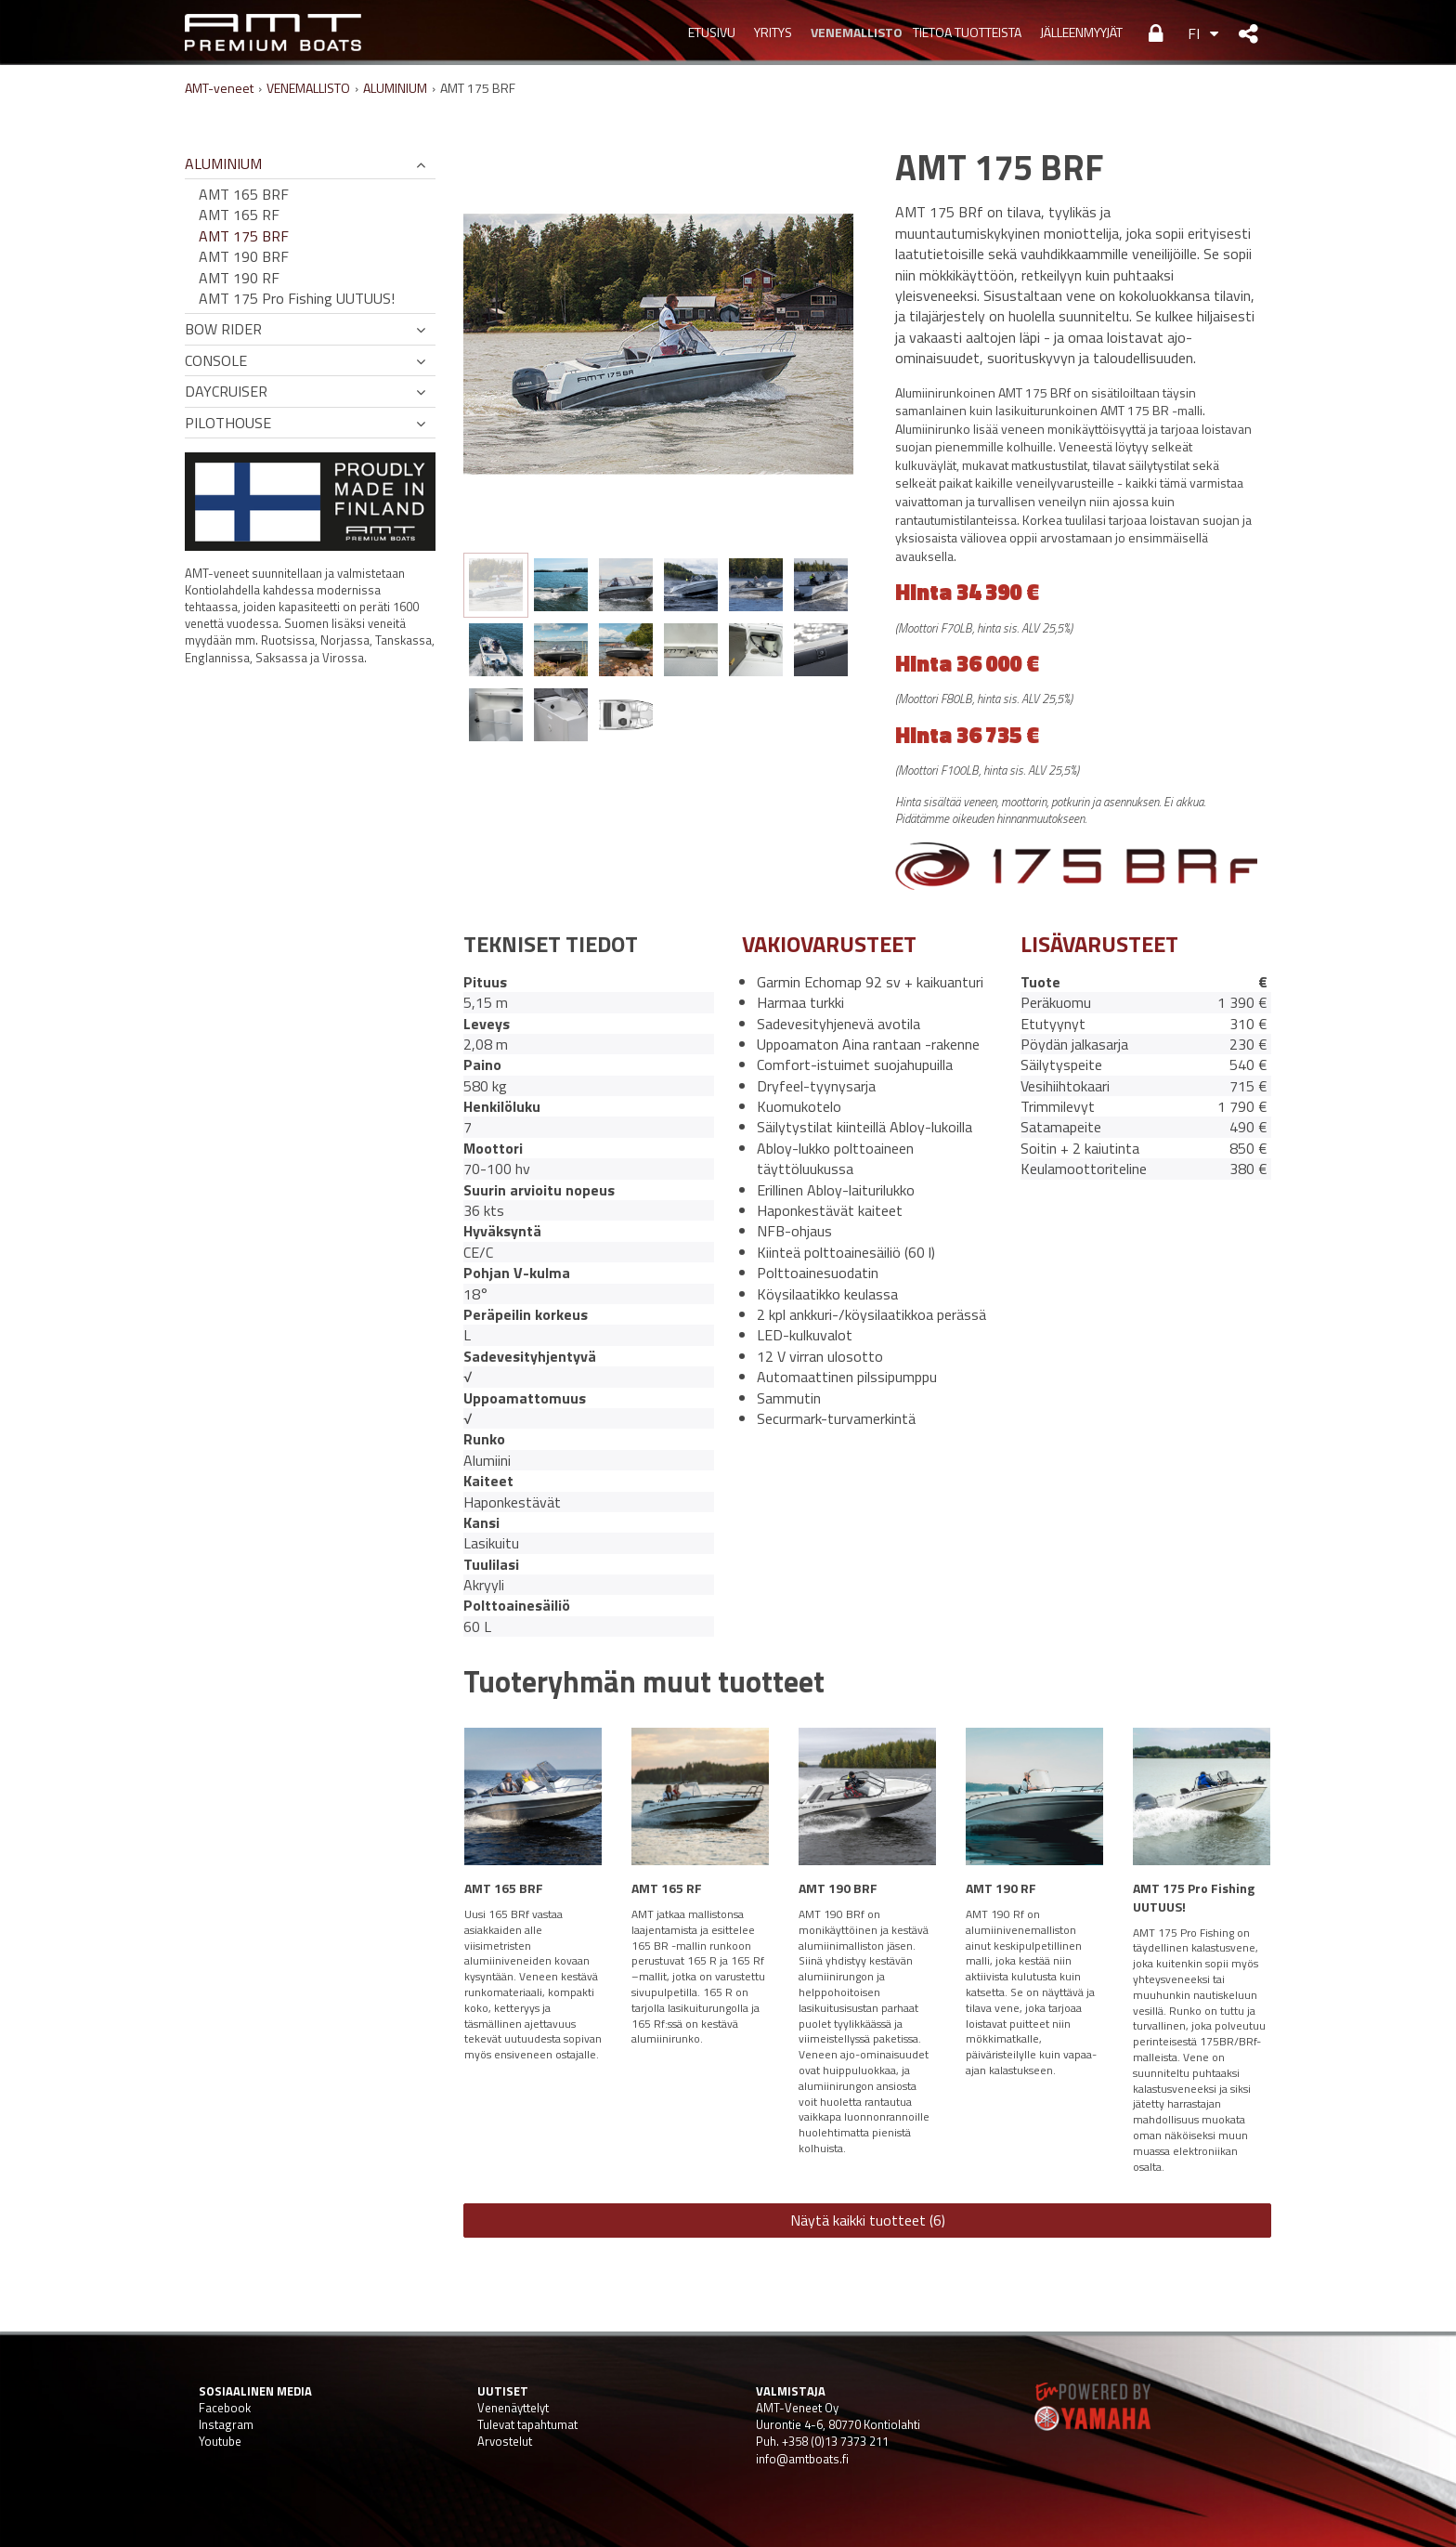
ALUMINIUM (395, 88)
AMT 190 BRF (244, 256)
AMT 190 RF (239, 278)
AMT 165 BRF (244, 194)
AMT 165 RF (239, 214)
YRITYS (773, 32)
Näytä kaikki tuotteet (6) (867, 2220)
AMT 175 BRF (244, 236)
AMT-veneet (219, 88)
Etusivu (711, 32)
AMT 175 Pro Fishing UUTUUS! (297, 298)
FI (1194, 33)
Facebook (225, 2407)
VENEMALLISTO (852, 32)
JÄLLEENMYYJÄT (1081, 32)
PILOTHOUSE (228, 422)
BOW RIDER (223, 329)
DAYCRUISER (226, 391)
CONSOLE (216, 360)
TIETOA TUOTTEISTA (967, 32)
